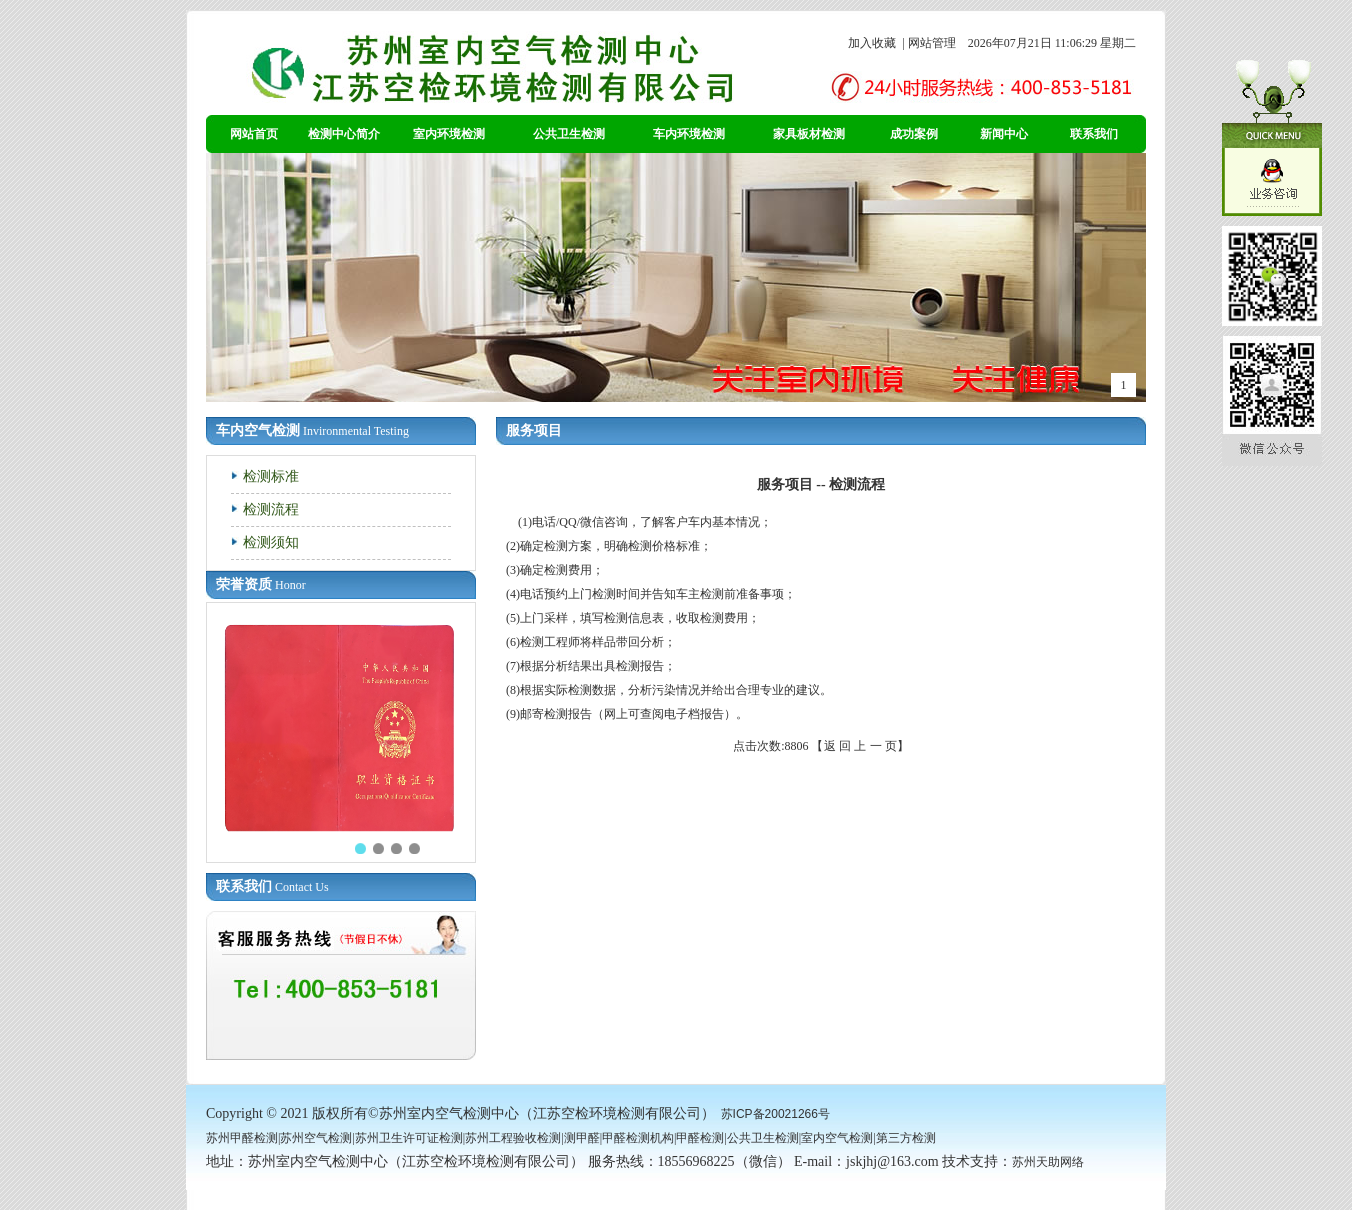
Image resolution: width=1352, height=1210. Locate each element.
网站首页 (254, 134)
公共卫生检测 (569, 134)
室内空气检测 (837, 1138)
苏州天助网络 (1048, 1162)
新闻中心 (1004, 134)
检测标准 (271, 476)
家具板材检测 (809, 134)
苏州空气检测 (316, 1138)
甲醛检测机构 (638, 1138)
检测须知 (271, 542)
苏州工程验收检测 (513, 1138)
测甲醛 (582, 1138)
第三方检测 (906, 1138)
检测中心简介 (344, 134)
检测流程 (271, 509)
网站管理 (932, 43)
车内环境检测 (689, 134)
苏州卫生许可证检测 (409, 1138)
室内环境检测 (449, 134)
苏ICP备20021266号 (775, 1114)
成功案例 (914, 134)
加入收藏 (872, 43)
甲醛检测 (700, 1138)
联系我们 (1094, 134)
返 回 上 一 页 (860, 746)
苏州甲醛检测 (242, 1138)
